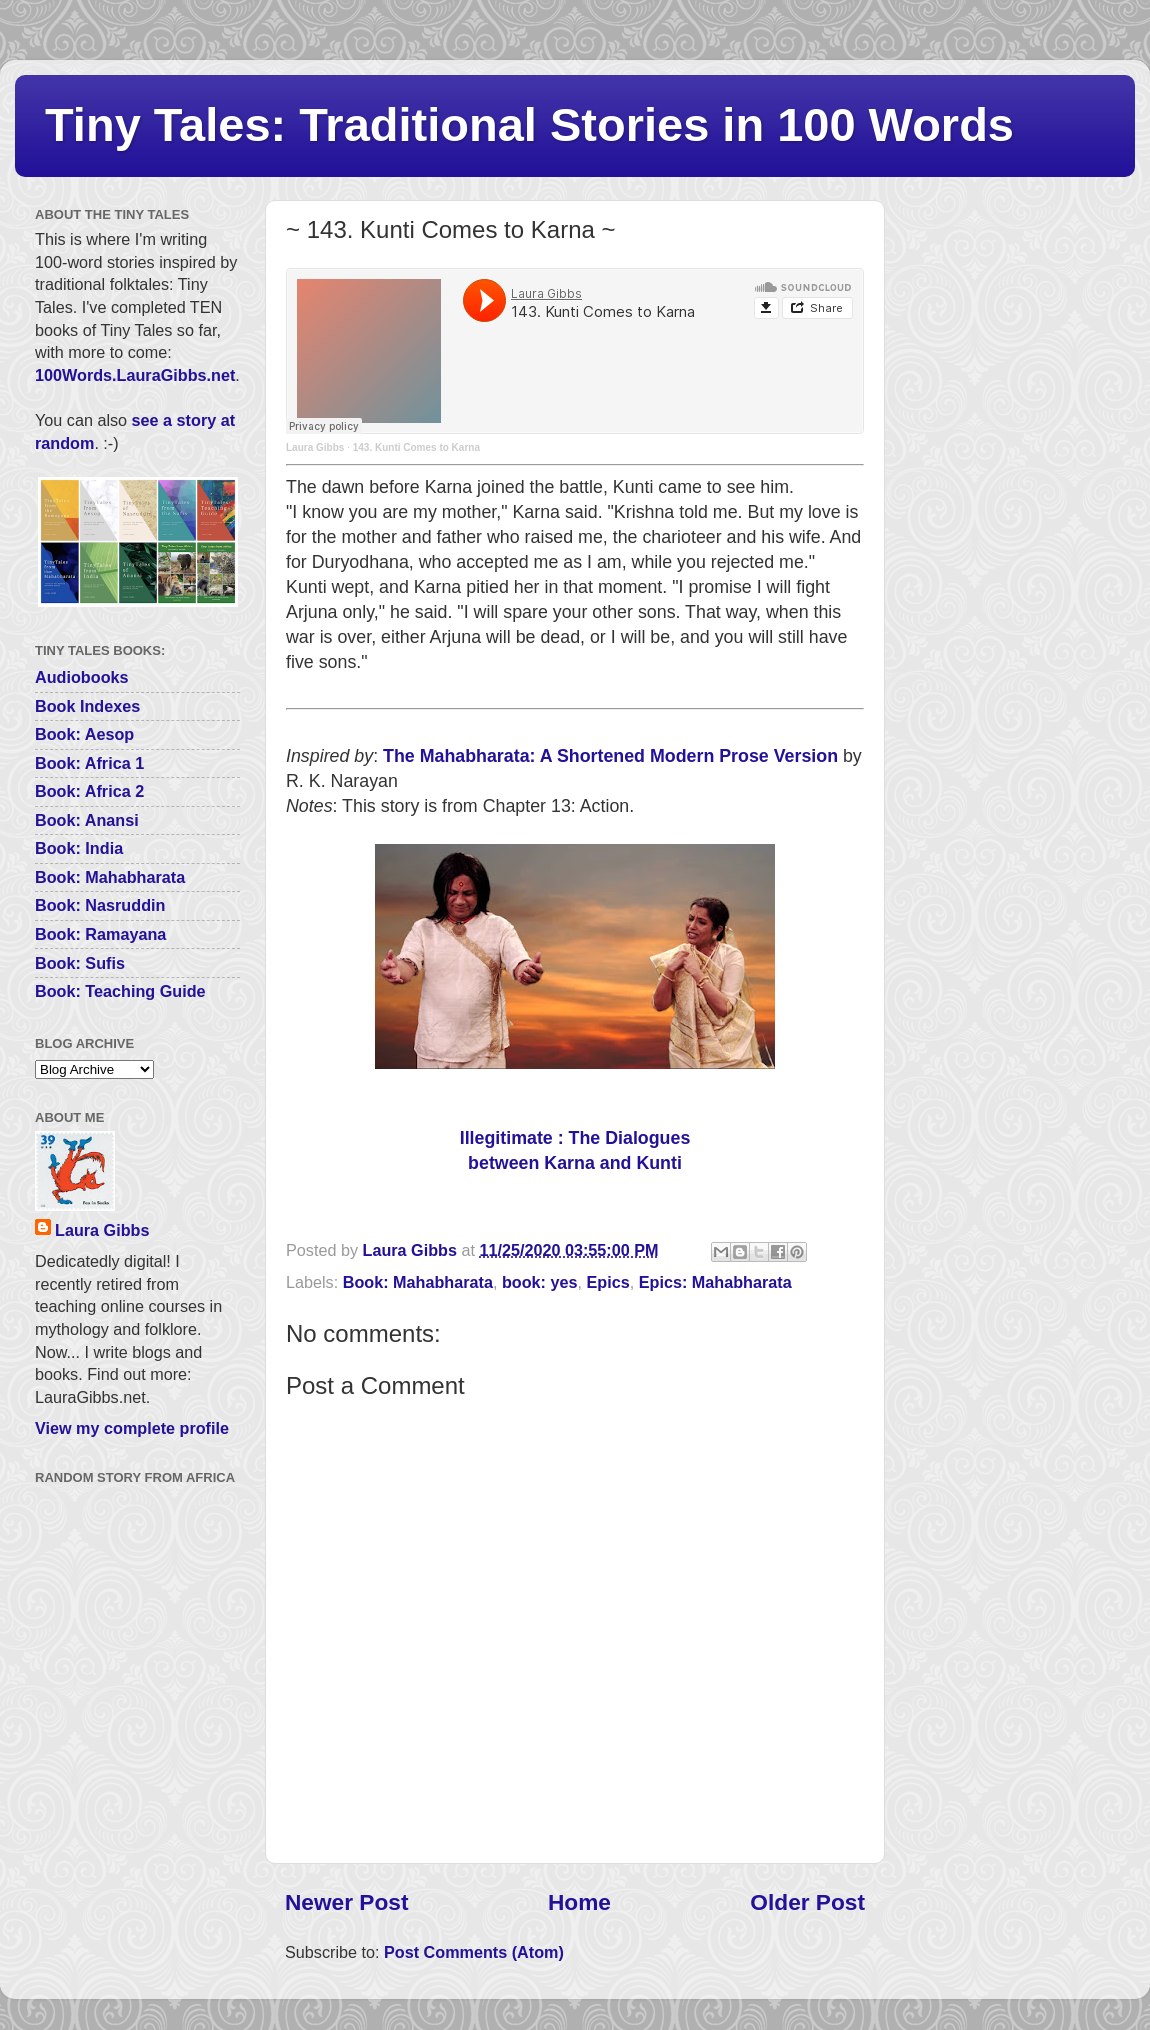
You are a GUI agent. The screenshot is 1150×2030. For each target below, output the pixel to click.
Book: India (79, 848)
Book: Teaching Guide (120, 991)
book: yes (540, 1282)
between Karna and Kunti (575, 1163)
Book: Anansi (87, 820)
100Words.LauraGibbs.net (135, 375)
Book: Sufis (80, 963)
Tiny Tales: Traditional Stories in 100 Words (529, 124)
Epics (608, 1282)
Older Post (807, 1902)
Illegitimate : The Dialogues (575, 1138)
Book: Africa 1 (89, 763)
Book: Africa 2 (89, 791)
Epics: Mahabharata (715, 1282)
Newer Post (346, 1902)
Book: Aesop (84, 734)
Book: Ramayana (100, 934)
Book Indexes (87, 706)
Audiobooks (82, 677)
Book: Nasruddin (100, 905)
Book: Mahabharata (418, 1282)
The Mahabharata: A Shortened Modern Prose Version (610, 756)
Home (579, 1902)
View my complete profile (132, 1428)
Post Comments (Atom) (474, 1952)
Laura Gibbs (315, 447)
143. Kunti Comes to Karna (416, 447)
